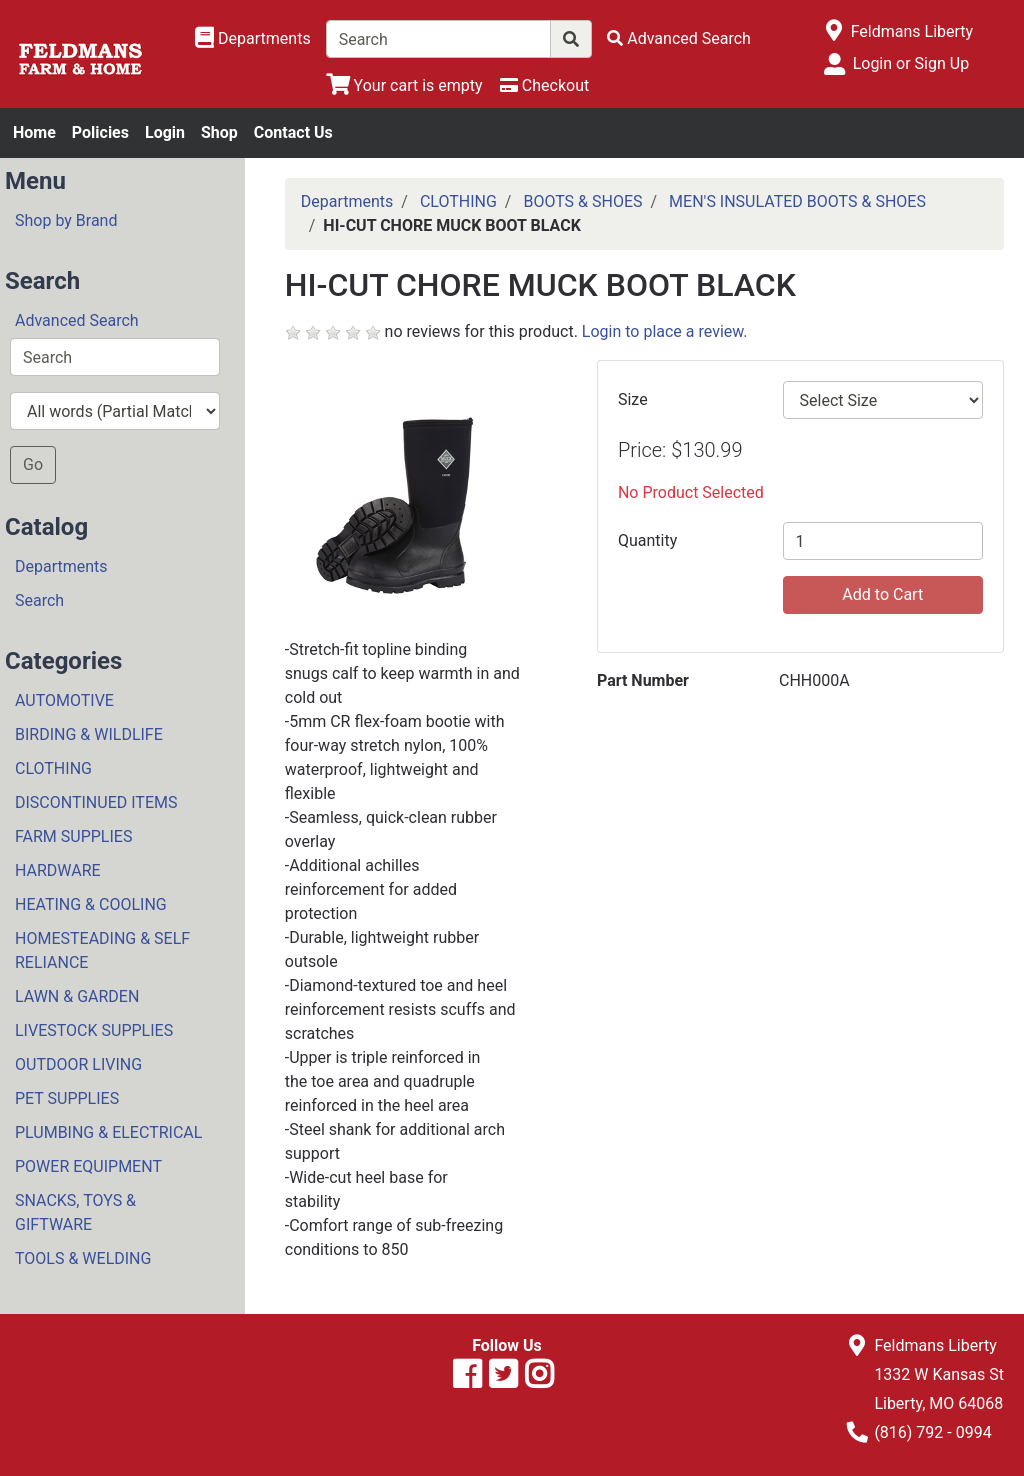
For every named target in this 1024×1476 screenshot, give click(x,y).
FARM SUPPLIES (73, 836)
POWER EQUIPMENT (88, 1166)
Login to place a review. (665, 331)
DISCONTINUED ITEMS (96, 802)
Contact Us (293, 132)
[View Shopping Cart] (404, 85)
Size (633, 399)
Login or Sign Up (911, 63)
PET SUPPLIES (67, 1098)
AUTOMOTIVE (64, 700)
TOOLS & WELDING (83, 1258)
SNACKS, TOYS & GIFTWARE (75, 1212)
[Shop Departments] (253, 39)
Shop (219, 132)
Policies (100, 132)
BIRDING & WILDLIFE (89, 734)
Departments (61, 566)
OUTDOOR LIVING (78, 1064)
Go (33, 464)
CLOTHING (53, 768)
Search (39, 600)
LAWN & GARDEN (77, 996)
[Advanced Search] (679, 38)
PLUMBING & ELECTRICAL (108, 1132)
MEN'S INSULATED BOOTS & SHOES (797, 201)
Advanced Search (77, 320)
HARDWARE (58, 870)
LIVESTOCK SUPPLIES (94, 1030)
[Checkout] (544, 85)
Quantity (647, 540)
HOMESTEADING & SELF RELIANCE (102, 950)
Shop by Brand (66, 220)
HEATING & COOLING (91, 904)
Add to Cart (882, 594)
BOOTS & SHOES (582, 201)
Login (165, 132)
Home (34, 132)
